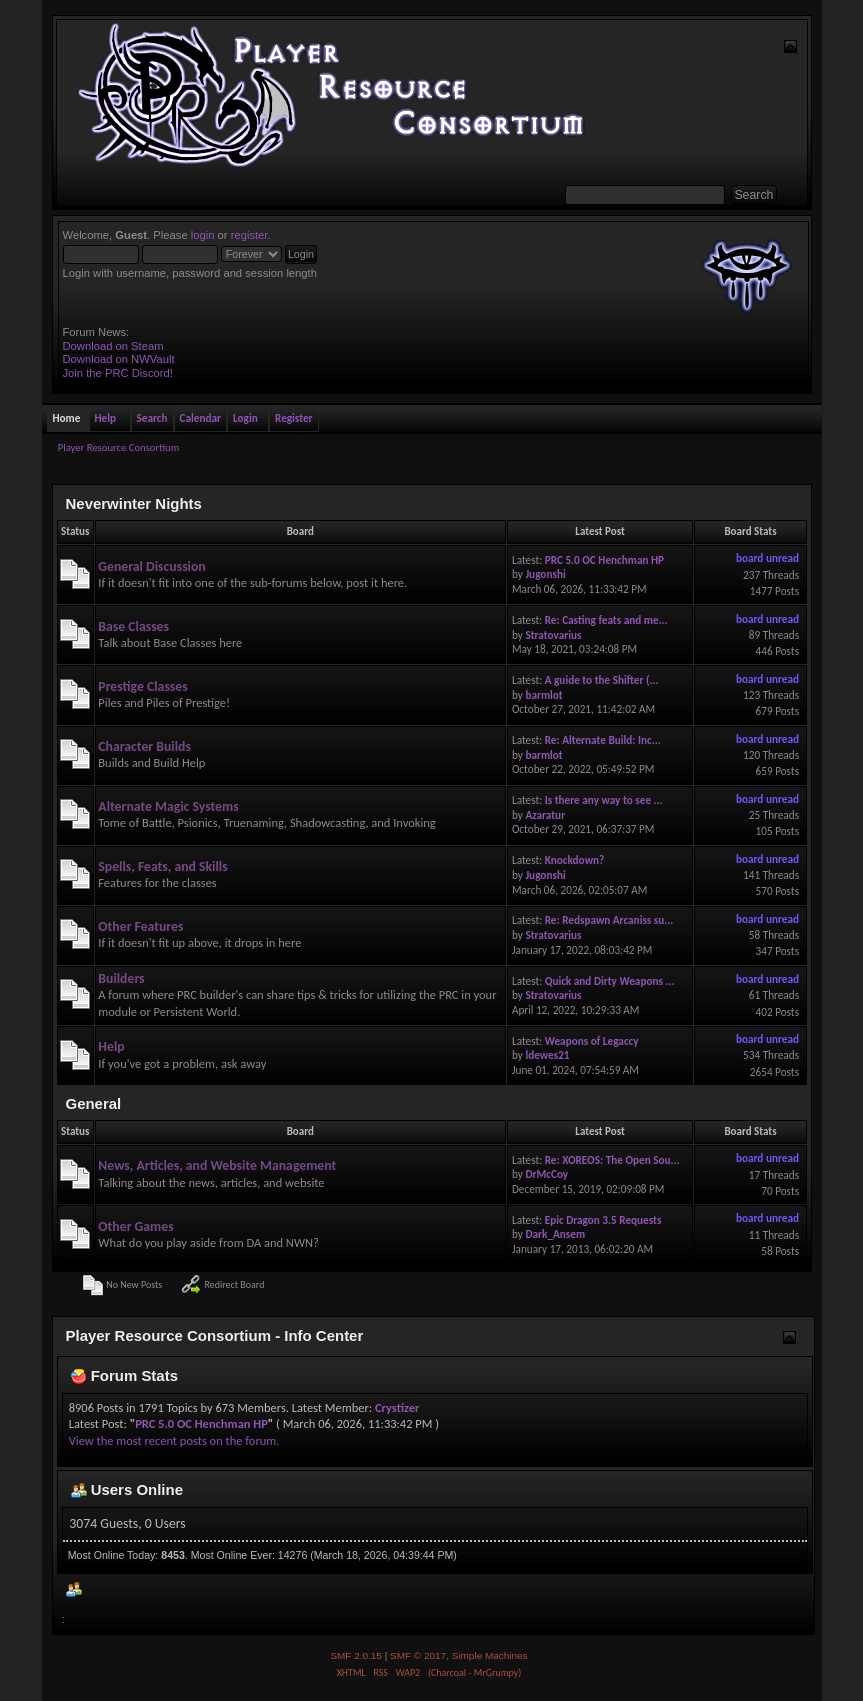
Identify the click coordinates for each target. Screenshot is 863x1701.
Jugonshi (545, 574)
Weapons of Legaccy (592, 1041)
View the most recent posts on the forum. (174, 1440)
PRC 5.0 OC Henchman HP (604, 560)
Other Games (135, 1226)
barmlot (543, 695)
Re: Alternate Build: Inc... (603, 740)
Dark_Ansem (555, 1234)
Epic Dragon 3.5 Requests (603, 1220)
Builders (121, 978)
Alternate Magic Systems (168, 806)
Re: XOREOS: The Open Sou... (612, 1160)
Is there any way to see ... (604, 800)
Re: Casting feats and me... (606, 620)
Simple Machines (490, 1655)
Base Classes (133, 626)
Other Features (140, 926)
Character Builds (144, 746)
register (249, 235)
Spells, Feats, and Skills (162, 866)
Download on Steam (113, 346)
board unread (767, 558)
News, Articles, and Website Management (217, 1165)
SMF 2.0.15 (356, 1655)
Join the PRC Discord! (118, 373)
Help (111, 1046)
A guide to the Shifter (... (602, 680)
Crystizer (397, 1407)
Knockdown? (575, 860)
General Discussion (151, 566)
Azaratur (545, 815)
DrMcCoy (546, 1174)
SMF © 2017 (418, 1655)
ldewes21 (547, 1055)
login (203, 235)
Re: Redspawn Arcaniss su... (609, 920)
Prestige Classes (142, 686)
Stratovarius (553, 635)
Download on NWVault (119, 359)
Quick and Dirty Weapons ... (610, 981)
